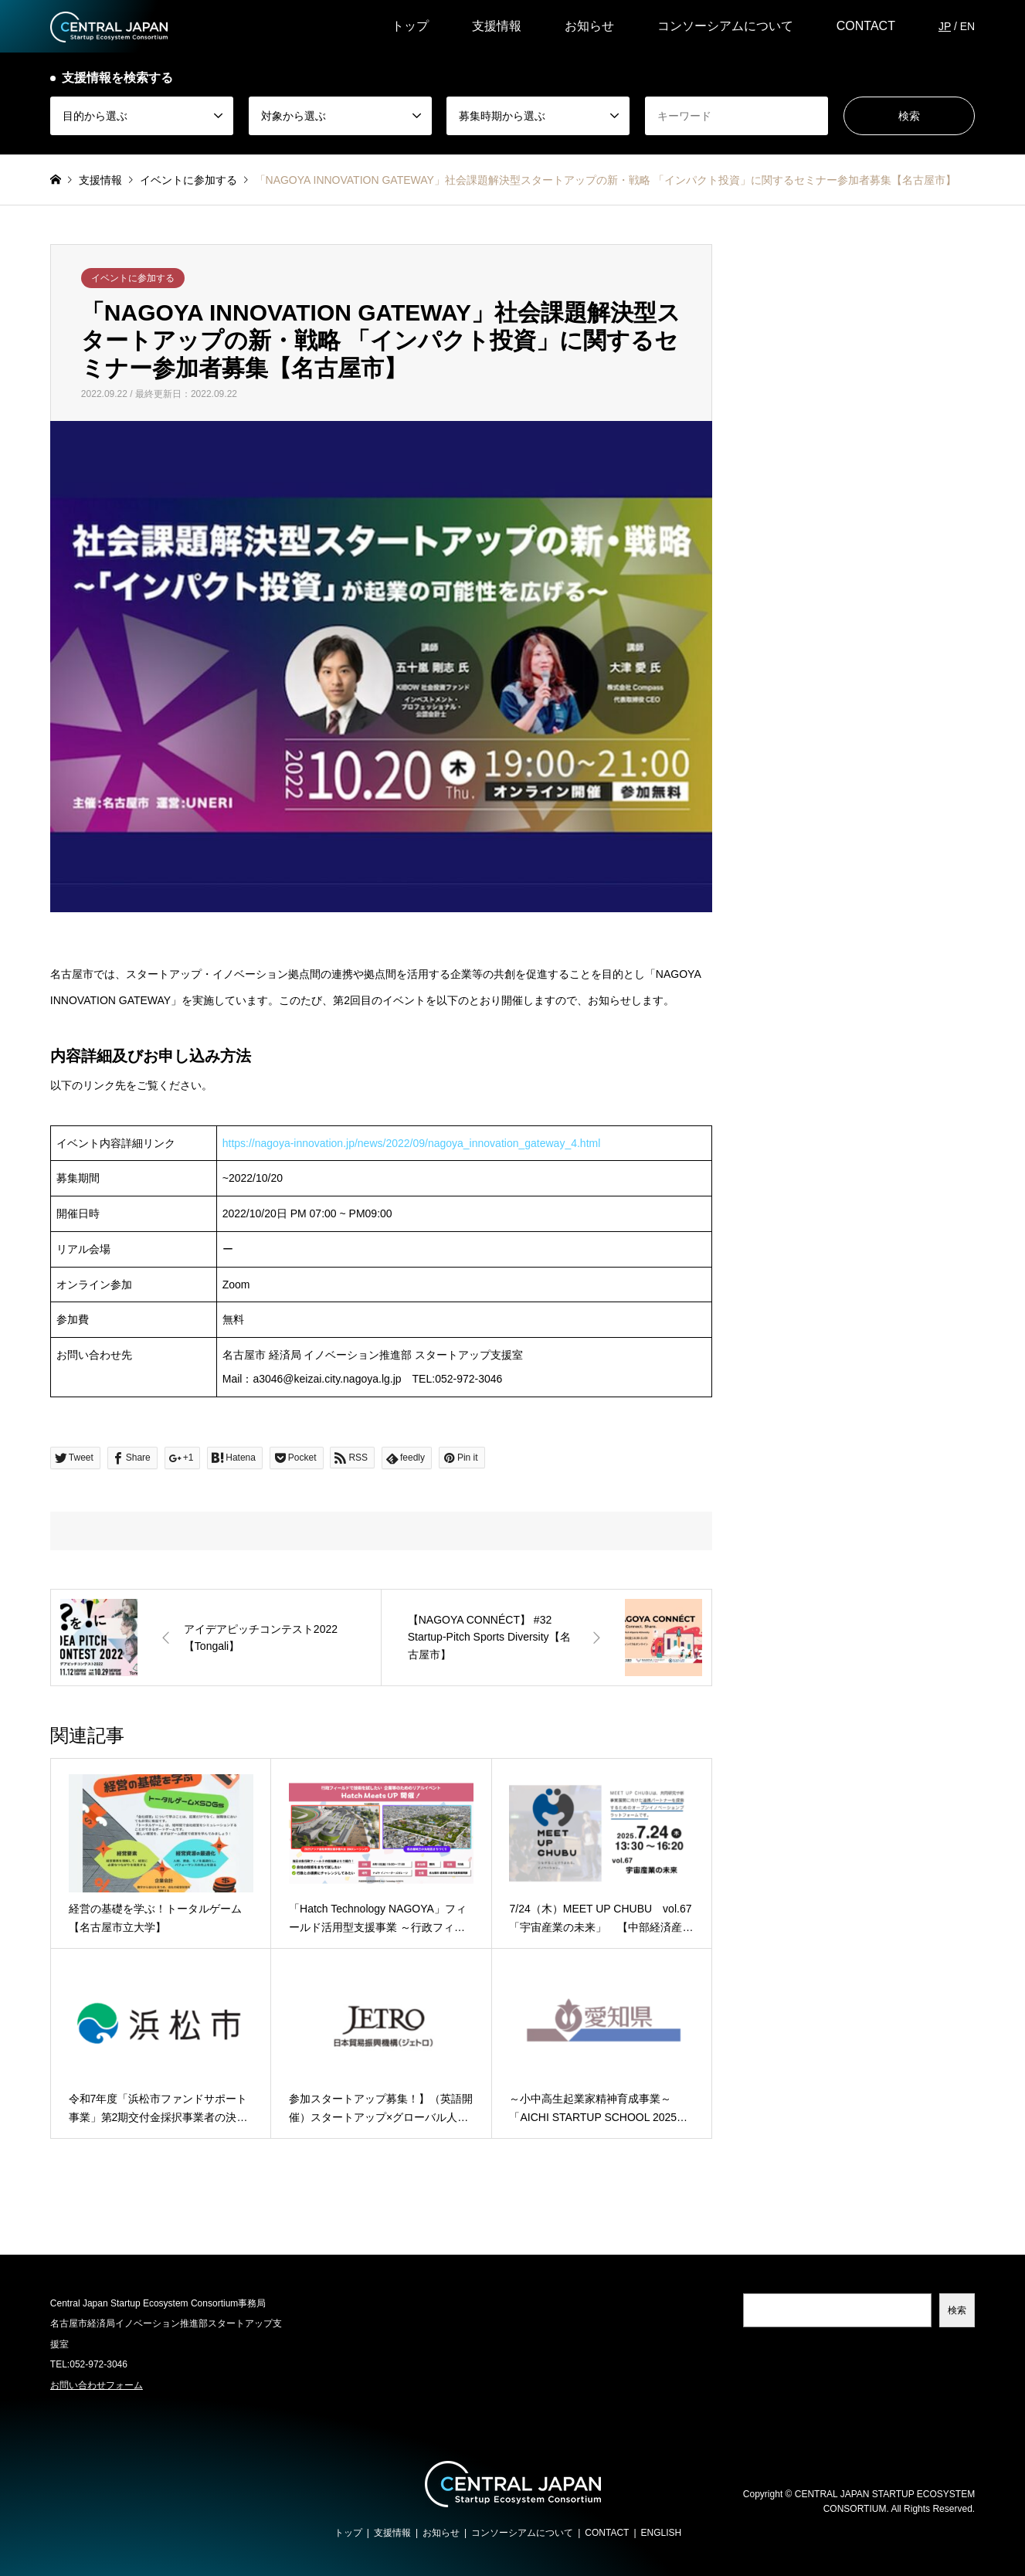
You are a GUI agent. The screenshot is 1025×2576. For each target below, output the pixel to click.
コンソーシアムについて (725, 25)
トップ (410, 25)
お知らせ (589, 25)
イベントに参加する (133, 278)
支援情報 (496, 25)
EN (967, 26)
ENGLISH (661, 2532)
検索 (957, 2310)
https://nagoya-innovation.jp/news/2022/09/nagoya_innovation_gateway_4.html (411, 1143)
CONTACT (866, 25)
